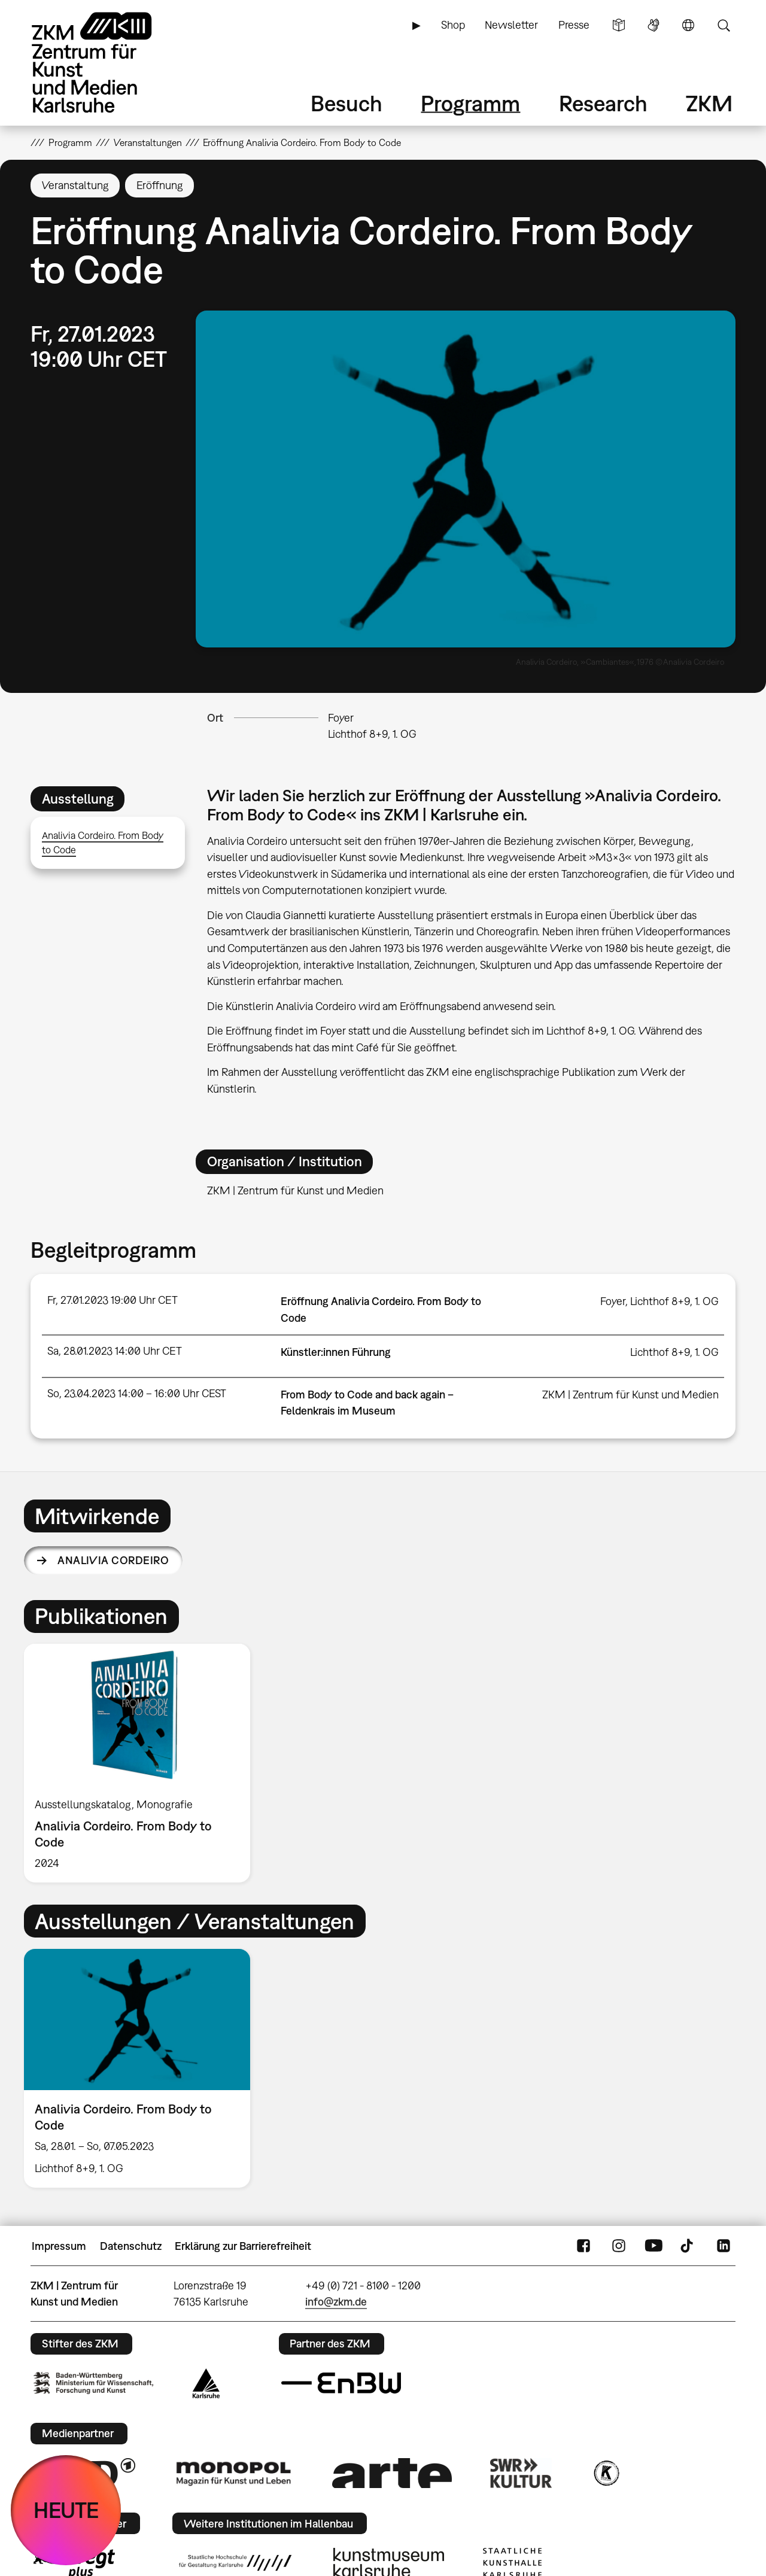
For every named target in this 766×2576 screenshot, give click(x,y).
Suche (723, 25)
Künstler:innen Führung (336, 1352)
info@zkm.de (336, 2301)
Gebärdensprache (653, 25)
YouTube (653, 2246)
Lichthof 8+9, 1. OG (372, 734)
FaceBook (583, 2246)
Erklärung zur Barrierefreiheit (243, 2246)
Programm (470, 103)
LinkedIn (723, 2246)
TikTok (688, 2246)
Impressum (59, 2246)
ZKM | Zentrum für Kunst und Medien (630, 1394)
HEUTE (66, 2510)
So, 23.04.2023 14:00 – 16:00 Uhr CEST (136, 1393)
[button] (465, 479)
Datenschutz (131, 2246)
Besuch (346, 103)
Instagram (619, 2246)
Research (603, 103)
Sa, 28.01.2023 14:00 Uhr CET (114, 1351)
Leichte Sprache (619, 25)
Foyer (341, 717)
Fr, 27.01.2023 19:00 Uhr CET (112, 1300)
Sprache (688, 25)
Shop (453, 25)
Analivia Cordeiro (113, 1560)
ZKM (709, 103)
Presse (573, 25)
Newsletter (511, 25)
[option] (142, 1763)
